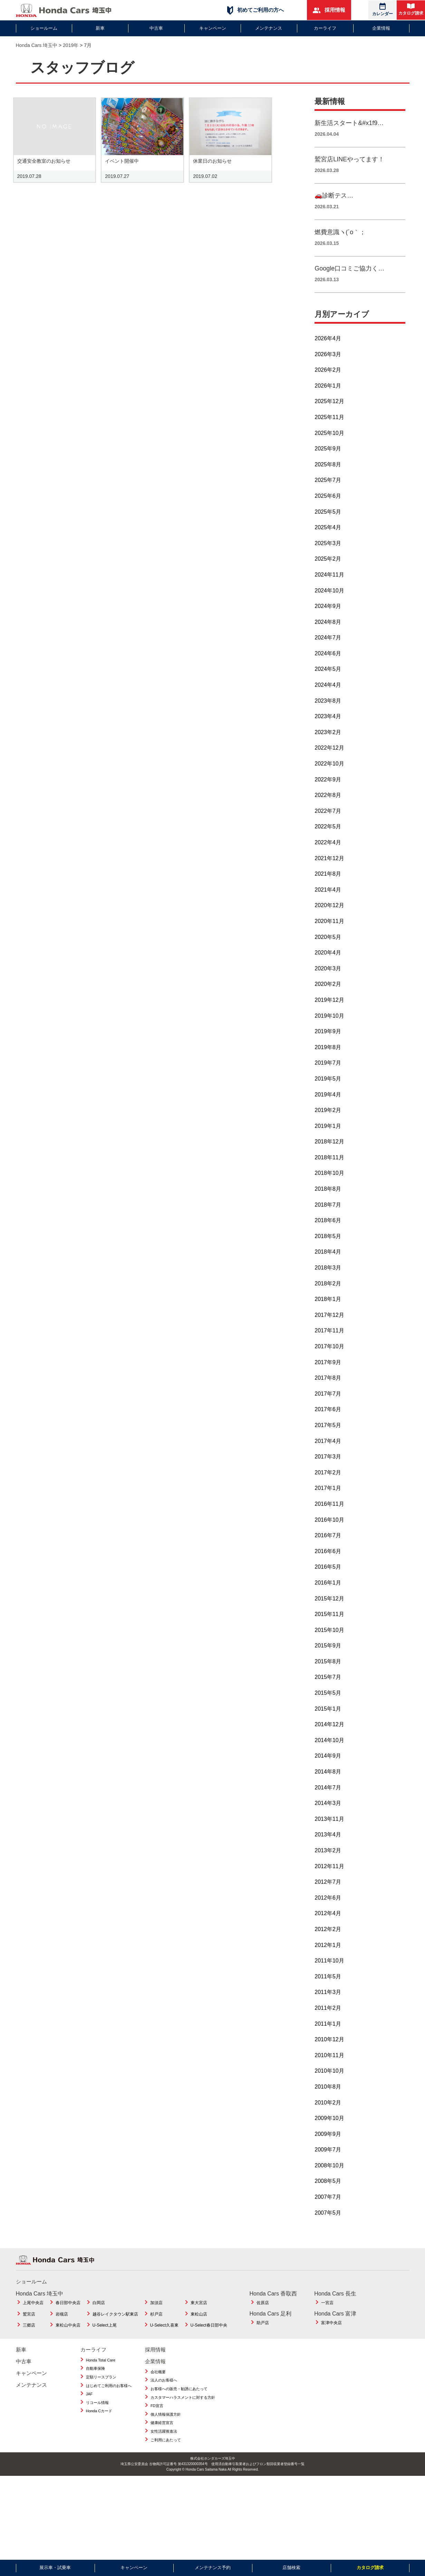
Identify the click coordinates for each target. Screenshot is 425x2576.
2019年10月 (329, 1031)
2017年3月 (328, 1472)
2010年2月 (328, 2118)
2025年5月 (328, 527)
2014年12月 (329, 1740)
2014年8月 (328, 1787)
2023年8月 (328, 716)
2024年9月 (328, 621)
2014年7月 (328, 1803)
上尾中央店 (33, 2318)
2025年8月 (328, 480)
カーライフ (325, 28)
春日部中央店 (68, 2318)
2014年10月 (329, 1755)
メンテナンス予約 (213, 2567)
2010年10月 (329, 2086)
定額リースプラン (101, 2392)
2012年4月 (328, 1929)
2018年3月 (328, 1283)
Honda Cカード (99, 2426)
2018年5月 (328, 1251)
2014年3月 (328, 1819)
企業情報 (381, 28)
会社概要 (158, 2387)
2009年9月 (328, 2149)
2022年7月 (328, 826)
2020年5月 (328, 952)
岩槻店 (62, 2329)
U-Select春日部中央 (209, 2340)
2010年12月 (329, 2055)
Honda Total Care (100, 2375)
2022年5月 (328, 842)
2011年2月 (328, 2023)
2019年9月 (328, 1047)
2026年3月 (328, 369)
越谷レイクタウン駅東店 (115, 2329)
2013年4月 (328, 1850)
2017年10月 (329, 1362)
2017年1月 (328, 1503)
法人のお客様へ (164, 2396)
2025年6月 (328, 511)
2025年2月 (328, 574)
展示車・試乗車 (55, 2567)
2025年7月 (328, 495)
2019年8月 (328, 1062)
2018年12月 (329, 1157)
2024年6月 (328, 669)
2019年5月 (328, 1094)
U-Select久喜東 (164, 2340)
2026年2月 (328, 385)
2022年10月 (329, 779)
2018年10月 (329, 1188)
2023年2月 (328, 747)
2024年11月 (329, 590)
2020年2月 (328, 999)
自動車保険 (95, 2384)
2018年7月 (328, 1220)
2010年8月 (328, 2102)
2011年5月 (328, 1992)
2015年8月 (328, 1677)
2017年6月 (328, 1425)
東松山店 (199, 2329)
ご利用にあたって (166, 2455)
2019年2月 (328, 1125)
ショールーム (43, 28)
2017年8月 (328, 1393)
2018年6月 (328, 1236)
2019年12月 (329, 1015)
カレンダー (382, 9)
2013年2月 (328, 1866)
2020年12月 (329, 921)
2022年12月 (329, 763)
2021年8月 (328, 889)
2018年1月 (328, 1315)
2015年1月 (328, 1724)
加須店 (156, 2318)
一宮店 (327, 2318)
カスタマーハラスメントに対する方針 (183, 2413)
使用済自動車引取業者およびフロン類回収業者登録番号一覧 (258, 2479)
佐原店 (263, 2318)
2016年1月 (328, 1598)
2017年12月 (329, 1330)
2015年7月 (328, 1692)
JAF (89, 2409)
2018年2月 (328, 1299)
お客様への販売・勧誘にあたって (179, 2404)
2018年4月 (328, 1267)
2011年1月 (328, 2039)
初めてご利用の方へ (255, 10)
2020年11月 (329, 936)
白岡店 (99, 2318)
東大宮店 (199, 2318)
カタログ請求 (410, 9)
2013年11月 (329, 1834)
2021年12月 (329, 873)
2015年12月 (329, 1614)
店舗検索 (291, 2567)
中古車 (156, 28)
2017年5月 (328, 1440)
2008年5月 (328, 2196)
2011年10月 (329, 1976)
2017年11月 (329, 1346)
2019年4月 (328, 1110)
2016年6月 (328, 1566)
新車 (100, 28)
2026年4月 (328, 354)
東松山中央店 (68, 2340)
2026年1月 (328, 401)
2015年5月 (328, 1708)
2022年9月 (328, 795)
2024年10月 (329, 606)
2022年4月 (328, 858)
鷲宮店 (29, 2329)
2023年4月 (328, 732)
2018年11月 (329, 1173)
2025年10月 (329, 448)
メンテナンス (268, 28)
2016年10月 (329, 1535)
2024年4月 (328, 700)
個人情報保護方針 (166, 2429)
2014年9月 (328, 1771)
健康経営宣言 (162, 2438)
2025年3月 (328, 558)
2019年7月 (328, 1078)
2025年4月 (328, 543)
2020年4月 (328, 968)
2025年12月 (329, 417)
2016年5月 (328, 1582)
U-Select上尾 (105, 2340)
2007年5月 (328, 2228)
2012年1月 (328, 1960)
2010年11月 (329, 2070)
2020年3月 (328, 984)
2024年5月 (328, 684)
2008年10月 (329, 2181)
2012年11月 (329, 1881)
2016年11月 (329, 1519)
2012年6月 (328, 1913)
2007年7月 (328, 2212)
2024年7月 (328, 653)
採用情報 (329, 10)
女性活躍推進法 (164, 2446)
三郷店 (29, 2340)
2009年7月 (328, 2165)
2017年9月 (328, 1377)
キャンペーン (212, 28)
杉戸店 (156, 2329)
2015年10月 (329, 1645)
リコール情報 (97, 2418)
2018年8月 (328, 1204)
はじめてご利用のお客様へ (109, 2401)
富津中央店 (331, 2338)
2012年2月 (328, 1944)
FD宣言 (157, 2421)
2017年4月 (328, 1456)
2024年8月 (328, 637)
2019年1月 (328, 1141)
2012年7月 (328, 1897)
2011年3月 (328, 2008)
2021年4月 (328, 905)
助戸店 (263, 2338)
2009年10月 (329, 2133)
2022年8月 (328, 811)
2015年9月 (328, 1661)
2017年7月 (328, 1409)
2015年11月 (329, 1629)
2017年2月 (328, 1488)
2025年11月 (329, 432)
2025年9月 (328, 464)
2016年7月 (328, 1551)
